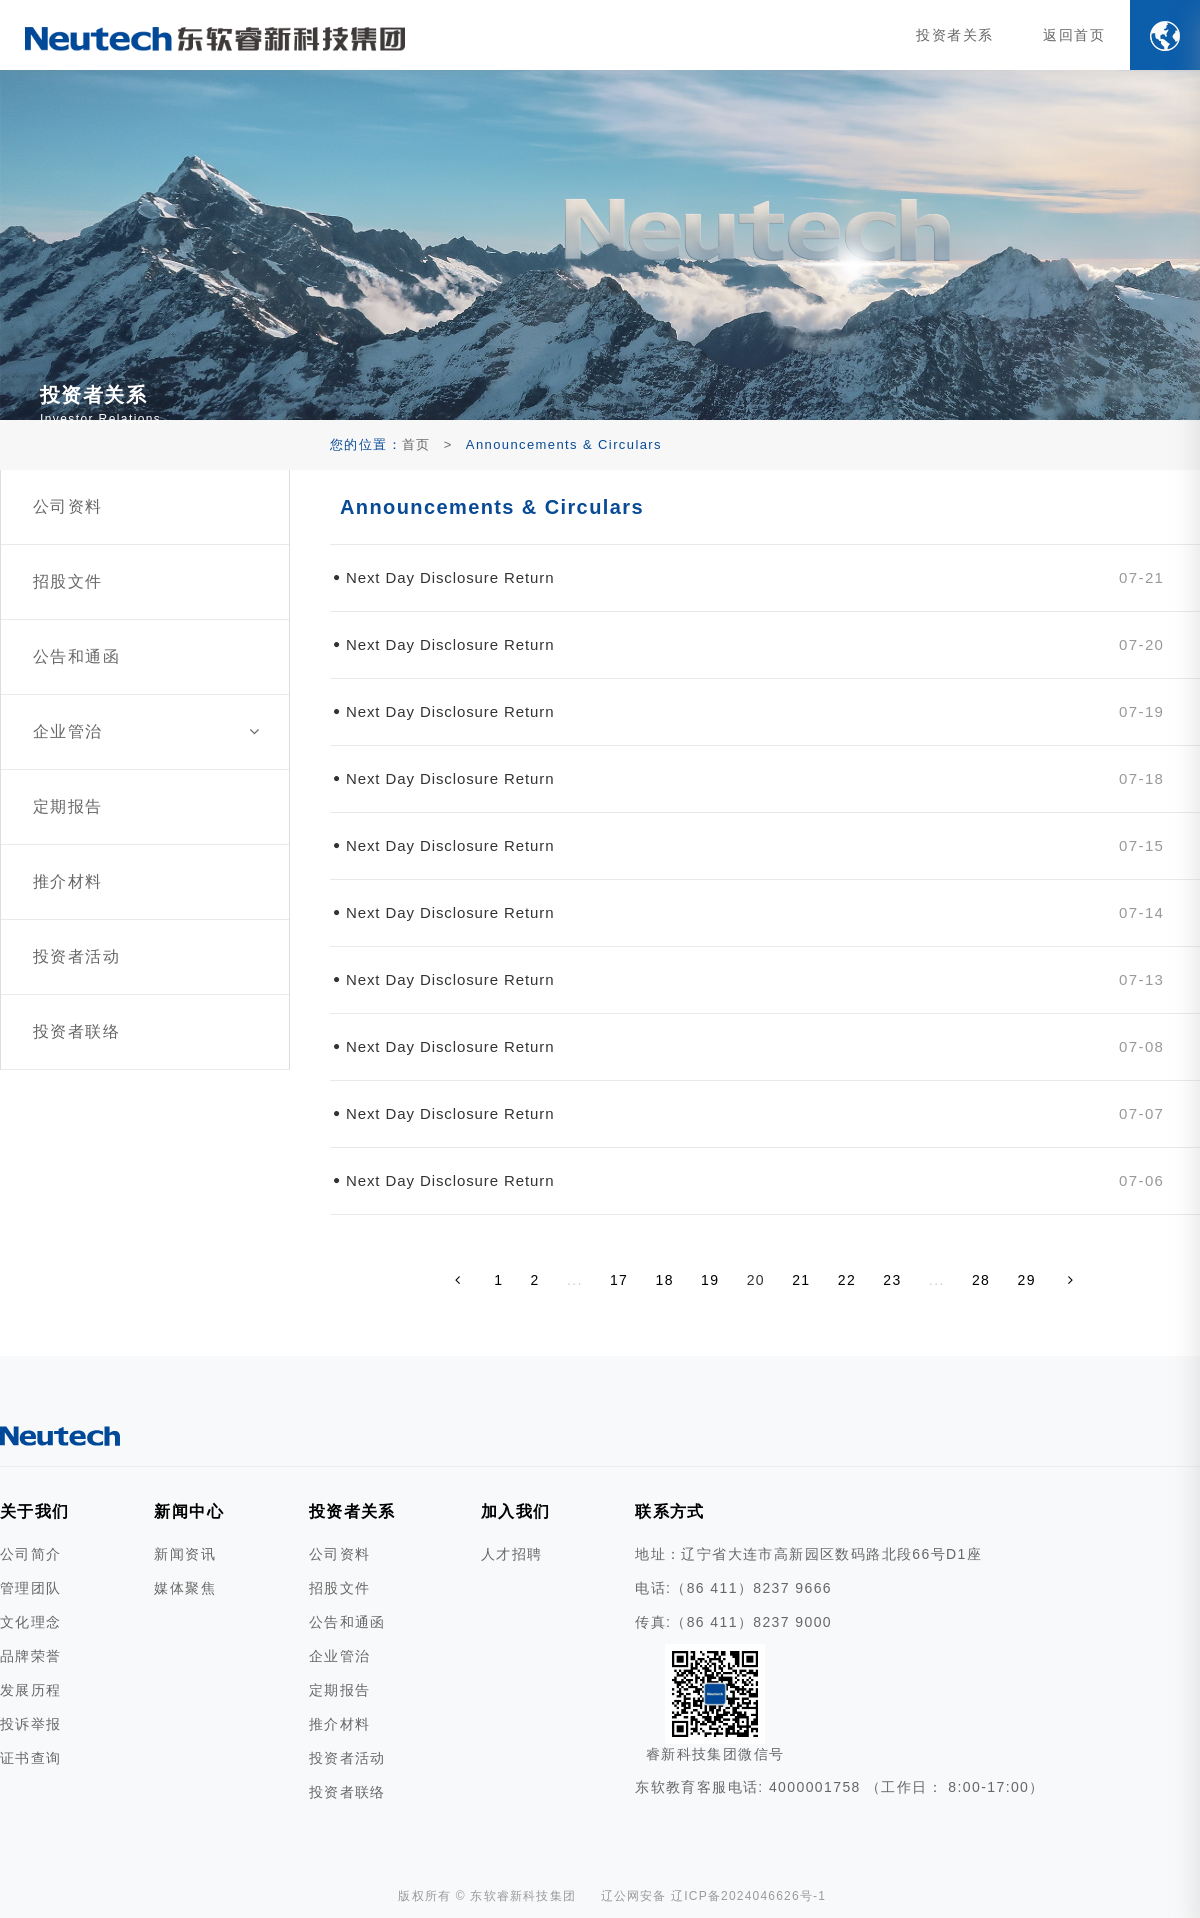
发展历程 (31, 1690)
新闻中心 (189, 1511)
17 (619, 1280)
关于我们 (35, 1511)
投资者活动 (347, 1758)
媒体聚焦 (185, 1588)
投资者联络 (347, 1792)
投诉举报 (31, 1724)
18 (665, 1280)
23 (892, 1280)
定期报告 (340, 1690)
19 (710, 1280)
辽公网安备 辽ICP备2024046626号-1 (714, 1896)
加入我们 (516, 1511)
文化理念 (31, 1622)
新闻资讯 (185, 1554)
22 (847, 1280)
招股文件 (340, 1588)
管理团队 (31, 1588)
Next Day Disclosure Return (450, 577)
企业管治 (340, 1656)
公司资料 (340, 1554)
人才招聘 (512, 1554)
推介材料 (340, 1724)
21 (801, 1280)
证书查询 (31, 1758)
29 (1027, 1280)
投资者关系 (957, 35)
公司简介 (31, 1554)
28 (981, 1280)
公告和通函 (347, 1622)
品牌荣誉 (31, 1656)
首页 (416, 444)
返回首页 (1075, 35)
